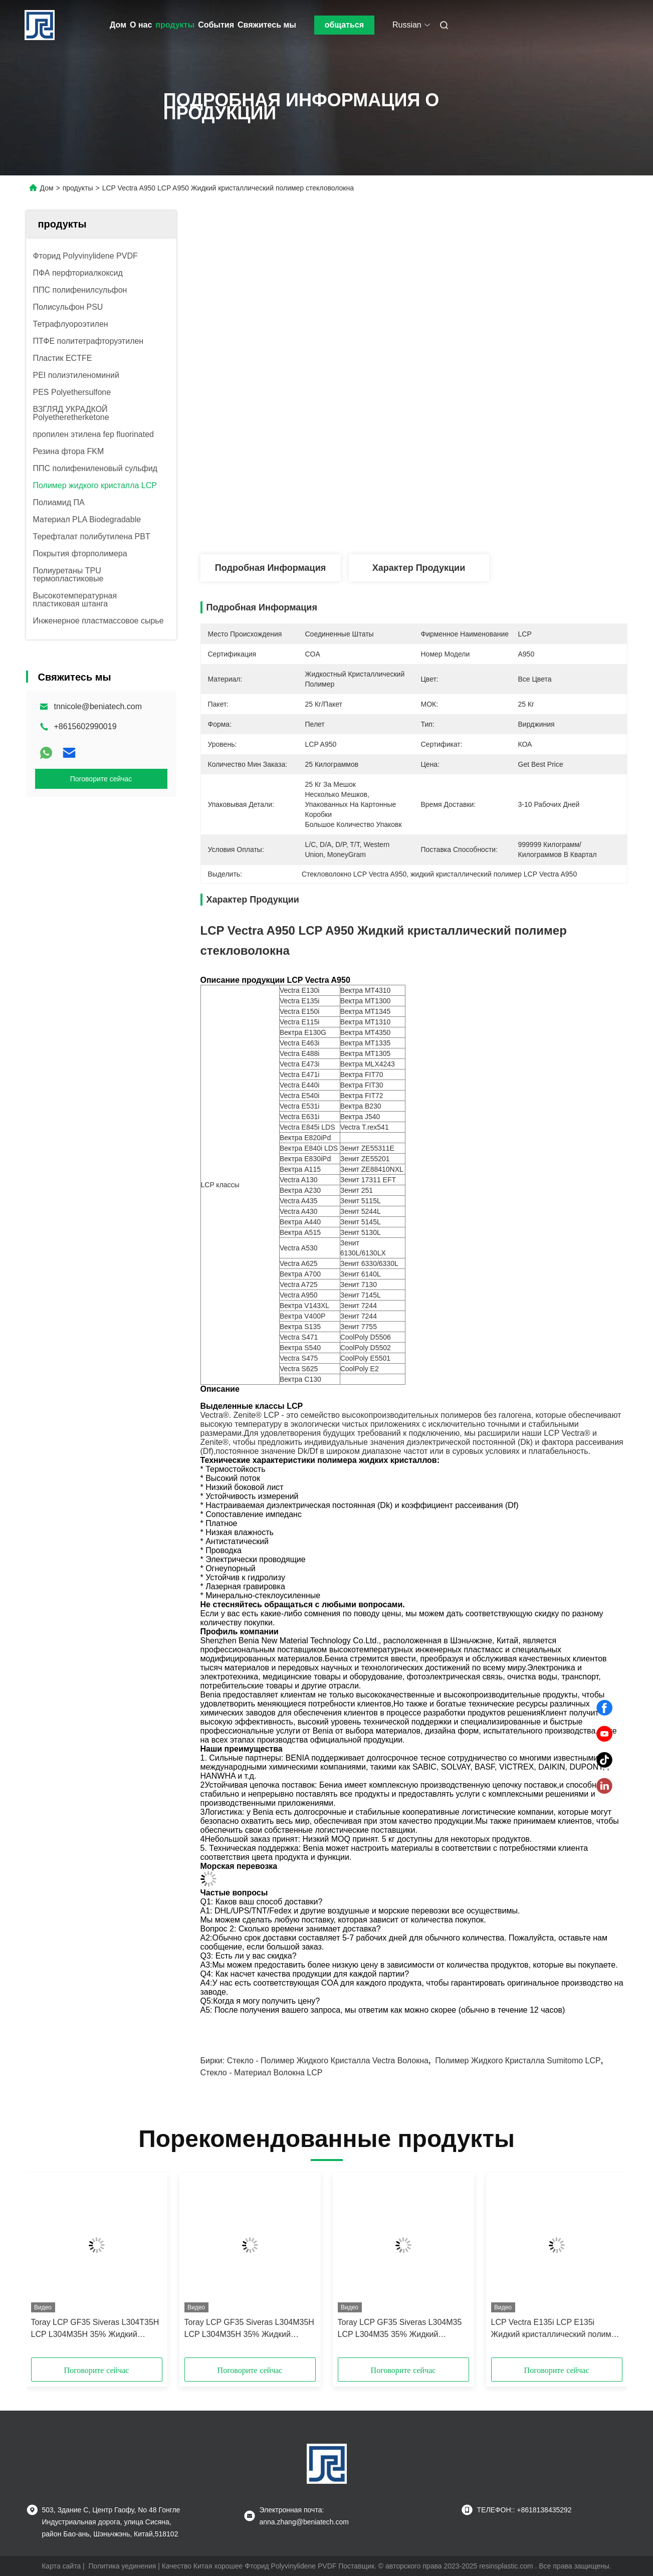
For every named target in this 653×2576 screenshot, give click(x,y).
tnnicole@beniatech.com (98, 706)
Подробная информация (270, 568)
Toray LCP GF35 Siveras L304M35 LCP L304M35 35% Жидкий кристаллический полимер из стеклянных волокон (400, 2329)
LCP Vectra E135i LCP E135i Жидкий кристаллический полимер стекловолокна (555, 2329)
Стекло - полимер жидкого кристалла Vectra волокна (327, 2060)
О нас (141, 25)
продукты (174, 25)
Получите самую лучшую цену (467, 521)
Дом (118, 25)
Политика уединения (122, 2566)
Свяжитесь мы (267, 25)
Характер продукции (418, 568)
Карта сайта (61, 2566)
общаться (344, 25)
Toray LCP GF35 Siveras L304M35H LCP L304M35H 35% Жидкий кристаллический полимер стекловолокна (249, 2329)
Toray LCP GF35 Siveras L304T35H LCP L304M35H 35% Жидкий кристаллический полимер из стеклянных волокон (95, 2329)
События (216, 25)
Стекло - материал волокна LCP (261, 2072)
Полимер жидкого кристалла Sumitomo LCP (517, 2060)
